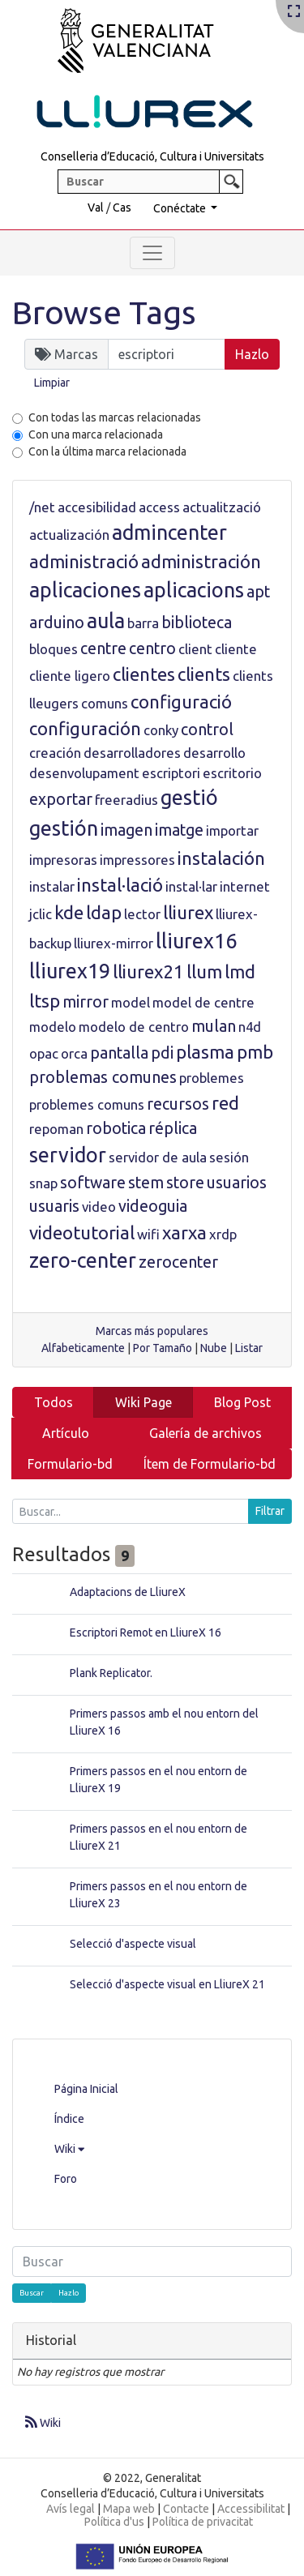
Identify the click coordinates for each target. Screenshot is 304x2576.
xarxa (184, 1232)
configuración (85, 728)
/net (42, 507)
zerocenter (178, 1262)
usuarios (237, 1183)
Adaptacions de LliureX (128, 1591)
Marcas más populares (152, 1330)
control (207, 729)
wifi (148, 1234)
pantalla (119, 1053)
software (93, 1183)
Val (96, 207)
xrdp (223, 1234)
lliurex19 (69, 971)
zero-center (82, 1260)
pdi (162, 1053)
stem (146, 1183)
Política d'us (114, 2521)
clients (204, 674)
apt (258, 592)
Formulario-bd (70, 1464)
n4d (249, 1026)
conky (160, 730)
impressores (137, 859)
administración (201, 561)
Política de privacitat (202, 2521)
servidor (67, 1155)
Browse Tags (104, 312)
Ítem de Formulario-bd (209, 1464)
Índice (69, 2118)
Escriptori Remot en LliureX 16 (145, 1632)
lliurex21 (148, 971)
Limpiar (52, 382)
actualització (221, 507)
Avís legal (70, 2508)
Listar (249, 1347)
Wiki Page (143, 1402)
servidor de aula (158, 1157)
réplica (172, 1128)
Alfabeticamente (83, 1347)
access (159, 507)
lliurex (188, 912)
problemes (211, 1077)
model (130, 1002)
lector (142, 914)
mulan (213, 1026)
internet (245, 886)
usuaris (54, 1206)
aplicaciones (85, 590)
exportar (60, 799)
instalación (221, 858)
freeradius (126, 799)
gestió (189, 797)
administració (84, 561)
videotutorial (82, 1232)
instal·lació (120, 885)
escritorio (232, 773)
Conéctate (180, 208)
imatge (179, 830)
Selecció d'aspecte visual (133, 1943)
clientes (144, 674)
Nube (213, 1347)
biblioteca (196, 622)
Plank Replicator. (111, 1673)
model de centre (203, 1002)
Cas (122, 207)
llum (204, 971)
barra (143, 623)
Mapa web (129, 2508)
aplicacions (193, 590)
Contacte (186, 2508)
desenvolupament (84, 773)
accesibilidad (97, 507)
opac (43, 1053)
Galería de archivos (205, 1433)
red (225, 1103)
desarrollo (214, 752)
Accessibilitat (251, 2508)
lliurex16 (196, 941)
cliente (236, 649)
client (195, 649)
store (185, 1183)
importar (232, 830)
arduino (56, 622)
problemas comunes (103, 1077)
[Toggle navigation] (152, 253)
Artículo (65, 1433)
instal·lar (191, 886)
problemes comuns (86, 1104)
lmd (240, 971)
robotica (116, 1128)
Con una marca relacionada (95, 434)
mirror (85, 1002)
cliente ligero (69, 675)
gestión (63, 828)
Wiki (69, 2148)
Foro (65, 2178)
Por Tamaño (162, 1347)
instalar (52, 886)
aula (106, 621)
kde (68, 912)
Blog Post (242, 1402)
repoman (56, 1128)
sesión (229, 1157)
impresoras (63, 859)
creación (55, 752)
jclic (40, 914)
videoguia (152, 1206)
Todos (53, 1402)
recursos (178, 1104)
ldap (104, 912)
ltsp (44, 1001)
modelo (52, 1026)
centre (103, 648)
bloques (53, 649)
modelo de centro (134, 1026)
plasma (205, 1052)
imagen (126, 830)
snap (43, 1183)
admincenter (169, 532)
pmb (255, 1052)
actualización (69, 534)
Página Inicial (86, 2088)
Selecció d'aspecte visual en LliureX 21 (167, 1984)
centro (152, 648)
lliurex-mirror (113, 943)
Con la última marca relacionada (107, 451)
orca (74, 1053)
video (99, 1206)
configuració (181, 701)
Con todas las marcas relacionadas (114, 417)
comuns (104, 703)
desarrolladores (132, 752)
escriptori (171, 773)
